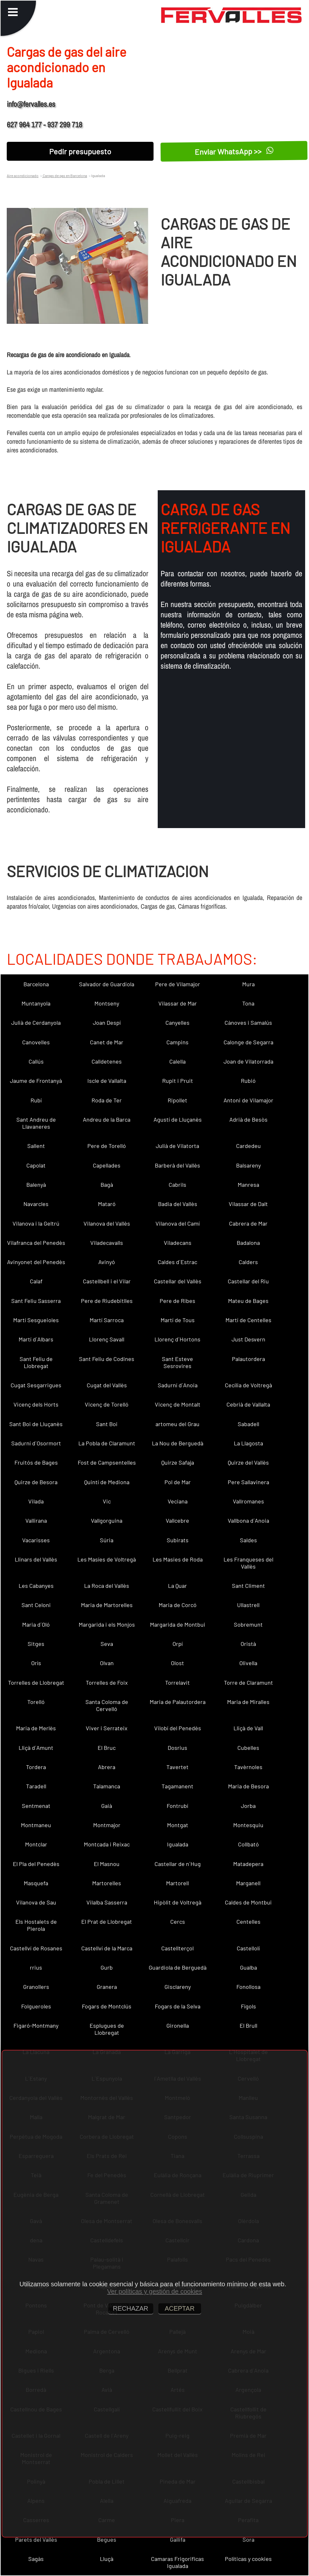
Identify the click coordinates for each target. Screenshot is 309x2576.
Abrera (106, 1766)
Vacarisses (36, 1540)
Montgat (177, 1824)
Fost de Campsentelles (107, 1462)
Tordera (36, 1766)
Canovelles (36, 1042)
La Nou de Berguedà (177, 1443)
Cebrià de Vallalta (248, 1404)
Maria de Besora (248, 1786)
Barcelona (36, 984)
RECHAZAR (130, 2308)
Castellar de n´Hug (177, 1863)
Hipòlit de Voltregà (177, 1902)
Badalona (248, 1242)
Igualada (177, 1844)
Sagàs (36, 2558)
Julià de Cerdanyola (36, 1022)
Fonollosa (248, 1986)
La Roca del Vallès (106, 1585)
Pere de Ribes (177, 1300)
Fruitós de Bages (36, 1462)
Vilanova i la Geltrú (36, 1223)
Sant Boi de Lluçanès (36, 1423)
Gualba (248, 1967)
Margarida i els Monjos (107, 1624)
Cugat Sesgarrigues (36, 1385)
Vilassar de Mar (177, 1003)
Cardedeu (248, 1145)
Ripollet (177, 1100)
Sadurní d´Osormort (36, 1443)
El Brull (248, 2025)
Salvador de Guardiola (106, 984)
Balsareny (248, 1165)
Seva (107, 1643)
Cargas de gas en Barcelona (64, 175)
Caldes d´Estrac (177, 1261)
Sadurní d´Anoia (178, 1385)
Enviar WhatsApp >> (234, 151)
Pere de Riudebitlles (107, 1300)
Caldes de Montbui (248, 1902)
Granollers (36, 1986)
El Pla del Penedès (36, 1863)
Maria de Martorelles (107, 1604)
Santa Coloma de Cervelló (106, 1705)
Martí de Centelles (248, 1319)
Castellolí (248, 1948)
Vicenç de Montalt (177, 1404)
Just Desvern (248, 1339)
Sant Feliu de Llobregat (36, 1362)
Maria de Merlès (36, 1728)
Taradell (36, 1786)
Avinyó (106, 1261)
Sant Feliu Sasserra (36, 1300)
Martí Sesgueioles (36, 1319)
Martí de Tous (178, 1319)
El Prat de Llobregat (106, 1921)
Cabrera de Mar (248, 1223)
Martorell (177, 1883)
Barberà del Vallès (177, 1165)
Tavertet (177, 1766)
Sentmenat (36, 1805)
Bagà (107, 1184)
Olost (177, 1662)
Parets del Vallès (36, 2539)
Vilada (36, 1501)
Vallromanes (248, 1501)
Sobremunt (248, 1624)
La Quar (177, 1585)
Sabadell (248, 1423)
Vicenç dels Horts (35, 1404)
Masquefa (36, 1883)
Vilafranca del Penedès (36, 1242)
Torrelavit (177, 1682)
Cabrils (177, 1184)
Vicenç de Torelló (106, 1404)
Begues (106, 2539)
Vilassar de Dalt (248, 1203)
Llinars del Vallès (36, 1559)
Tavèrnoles (248, 1766)
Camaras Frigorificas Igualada (177, 2562)
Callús (36, 1061)
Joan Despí (107, 1022)
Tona (248, 1003)
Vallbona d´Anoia (248, 1520)
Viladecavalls (106, 1242)
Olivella (248, 1662)
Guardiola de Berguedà (178, 1967)
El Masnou (106, 1863)
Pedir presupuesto (80, 151)
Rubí (36, 1100)
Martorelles (106, 1883)
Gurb (107, 1967)
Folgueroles (36, 2006)
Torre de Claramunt (248, 1682)
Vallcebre (177, 1520)
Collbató (248, 1844)
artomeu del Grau (177, 1423)
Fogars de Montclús (106, 2006)
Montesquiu (248, 1824)
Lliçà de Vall (248, 1728)
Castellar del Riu (248, 1281)
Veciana (178, 1501)
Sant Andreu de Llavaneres (36, 1123)
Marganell (248, 1883)
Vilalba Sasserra (106, 1902)
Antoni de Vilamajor (248, 1100)
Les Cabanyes (36, 1585)
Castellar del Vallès (177, 1281)
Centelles (248, 1921)
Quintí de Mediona (106, 1481)
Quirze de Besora (35, 1481)
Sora (248, 2539)
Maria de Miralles (248, 1701)
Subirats (178, 1540)
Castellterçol (177, 1948)
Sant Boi (107, 1423)
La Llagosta (248, 1443)
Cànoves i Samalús (248, 1022)
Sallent (36, 1145)
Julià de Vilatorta (177, 1145)
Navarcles (36, 1203)
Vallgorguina (106, 1520)
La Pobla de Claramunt (106, 1443)
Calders (248, 1261)
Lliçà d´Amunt (36, 1747)
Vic (107, 1501)
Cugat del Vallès (107, 1385)
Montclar (36, 1844)
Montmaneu (36, 1824)
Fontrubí (177, 1805)
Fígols (248, 2006)
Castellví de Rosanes (36, 1948)
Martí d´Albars (36, 1339)
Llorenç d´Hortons (177, 1339)
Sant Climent (248, 1585)
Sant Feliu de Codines (106, 1358)
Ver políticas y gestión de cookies (154, 2291)
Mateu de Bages (248, 1300)
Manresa (248, 1184)
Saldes (248, 1540)
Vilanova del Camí (177, 1223)
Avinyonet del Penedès (36, 1261)
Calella (177, 1061)
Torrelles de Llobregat (36, 1682)
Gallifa (177, 2539)
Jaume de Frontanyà (36, 1080)
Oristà (248, 1643)
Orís (36, 1662)
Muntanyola (36, 1003)
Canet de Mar (106, 1042)
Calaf (36, 1281)
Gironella (177, 2025)
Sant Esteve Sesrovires (177, 1362)
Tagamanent (177, 1786)
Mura (248, 984)
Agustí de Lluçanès (178, 1119)
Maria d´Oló (36, 1624)
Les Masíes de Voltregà (106, 1559)
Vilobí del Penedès (177, 1728)
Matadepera (248, 1863)
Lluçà (106, 2558)
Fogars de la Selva (177, 2006)
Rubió (248, 1080)
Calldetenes (107, 1061)
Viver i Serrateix (107, 1728)
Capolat (36, 1165)
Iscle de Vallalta (106, 1080)
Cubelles (248, 1747)
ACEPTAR (179, 2308)
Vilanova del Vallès (107, 1223)
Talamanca (106, 1786)
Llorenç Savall (106, 1339)
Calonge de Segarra (248, 1042)
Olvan (107, 1662)
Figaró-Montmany (35, 2025)
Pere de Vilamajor (177, 984)
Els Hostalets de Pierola (36, 1925)
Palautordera (248, 1358)
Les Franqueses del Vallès (248, 1563)
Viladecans (177, 1242)
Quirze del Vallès (248, 1462)
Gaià (106, 1805)
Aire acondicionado (23, 175)
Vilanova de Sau (36, 1902)
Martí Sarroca (107, 1319)
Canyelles (177, 1022)
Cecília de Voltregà (248, 1385)
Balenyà (36, 1184)
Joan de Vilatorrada (248, 1061)
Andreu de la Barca (106, 1119)
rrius (36, 1967)
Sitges (36, 1643)
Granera (107, 1986)
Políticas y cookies (248, 2558)
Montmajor (106, 1824)
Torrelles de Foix (107, 1682)
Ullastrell (248, 1604)
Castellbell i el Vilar (107, 1281)
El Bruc (107, 1747)
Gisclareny (177, 1986)
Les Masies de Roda (178, 1559)
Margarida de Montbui (177, 1624)
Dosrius (177, 1747)
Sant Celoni (36, 1604)
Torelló (36, 1701)
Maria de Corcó (178, 1604)
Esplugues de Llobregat (107, 2029)
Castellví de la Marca (106, 1948)
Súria (106, 1540)
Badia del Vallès (177, 1203)
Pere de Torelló (106, 1145)
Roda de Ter (107, 1100)
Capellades (106, 1165)
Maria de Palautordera (178, 1701)
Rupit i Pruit (177, 1080)
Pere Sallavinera (248, 1481)
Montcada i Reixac (107, 1844)
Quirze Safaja (177, 1462)
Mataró (107, 1203)
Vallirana (36, 1520)
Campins (177, 1042)
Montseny (106, 1003)
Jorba (248, 1805)
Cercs (177, 1921)
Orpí (177, 1643)
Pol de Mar (177, 1481)
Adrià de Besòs (248, 1119)
